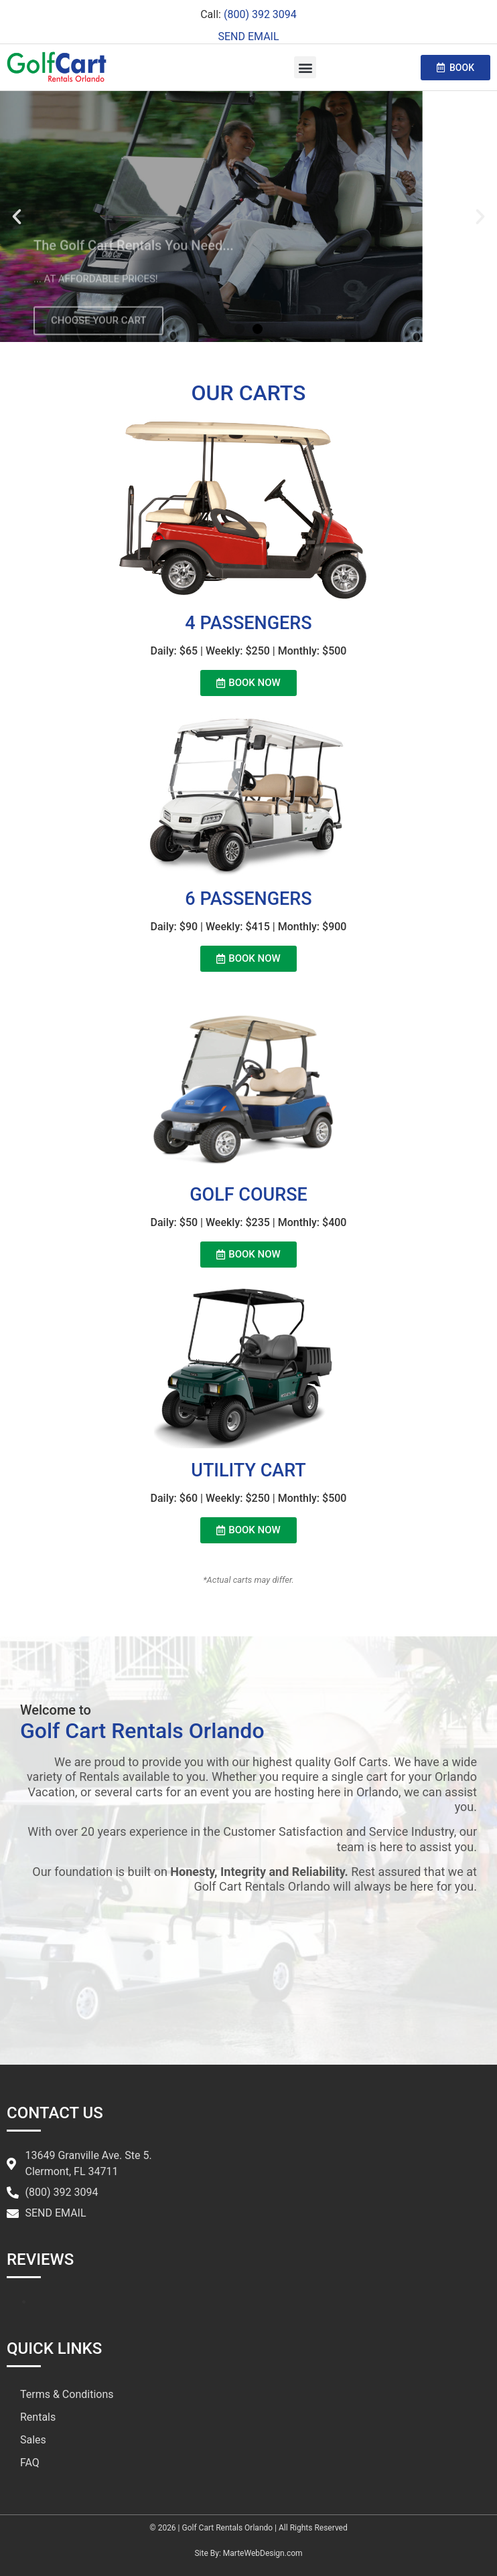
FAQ (30, 2462)
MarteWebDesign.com (263, 2553)
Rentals (38, 2417)
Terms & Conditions (67, 2394)
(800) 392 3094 (260, 14)
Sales (33, 2439)
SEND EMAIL (248, 36)
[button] (305, 67)
